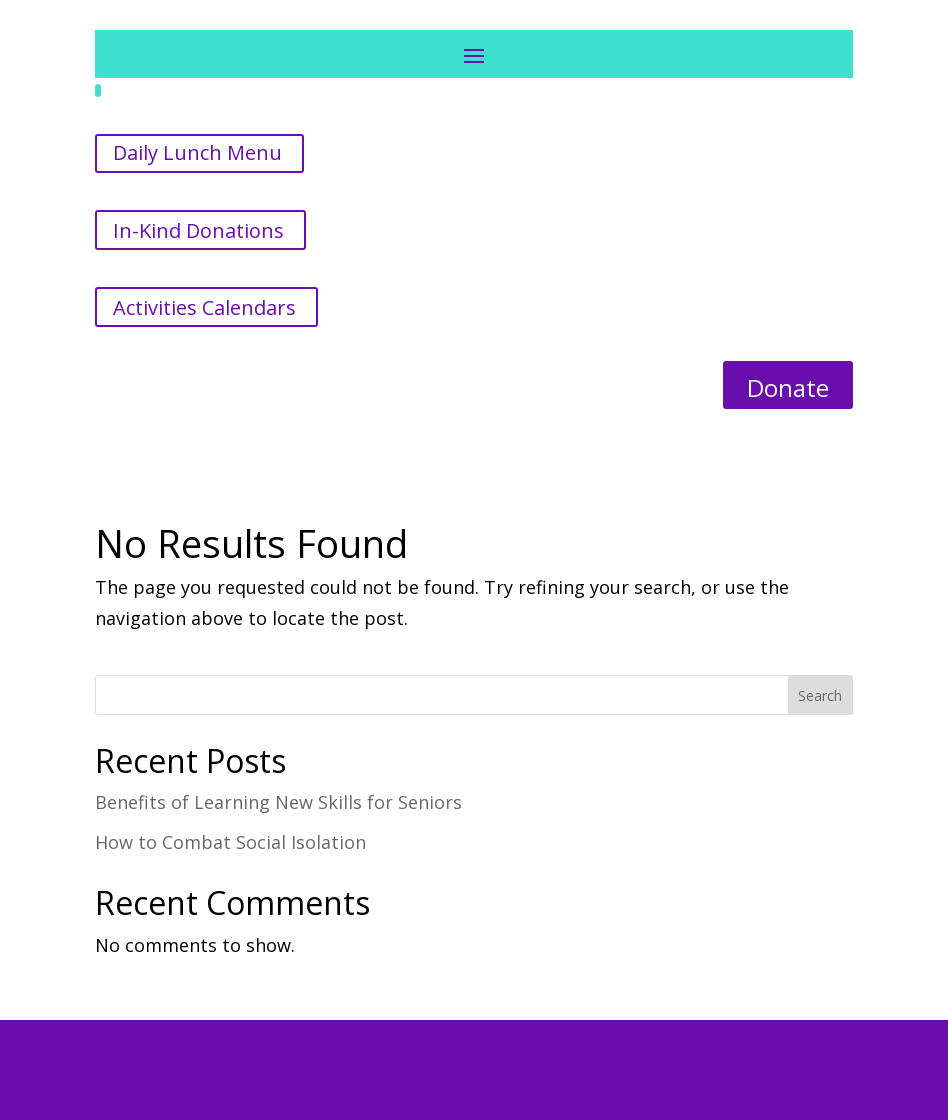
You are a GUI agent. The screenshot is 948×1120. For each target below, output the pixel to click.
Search (820, 695)
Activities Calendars (204, 307)
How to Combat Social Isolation (230, 842)
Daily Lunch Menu (197, 152)
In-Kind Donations (198, 230)
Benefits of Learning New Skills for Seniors (278, 802)
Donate (788, 387)
